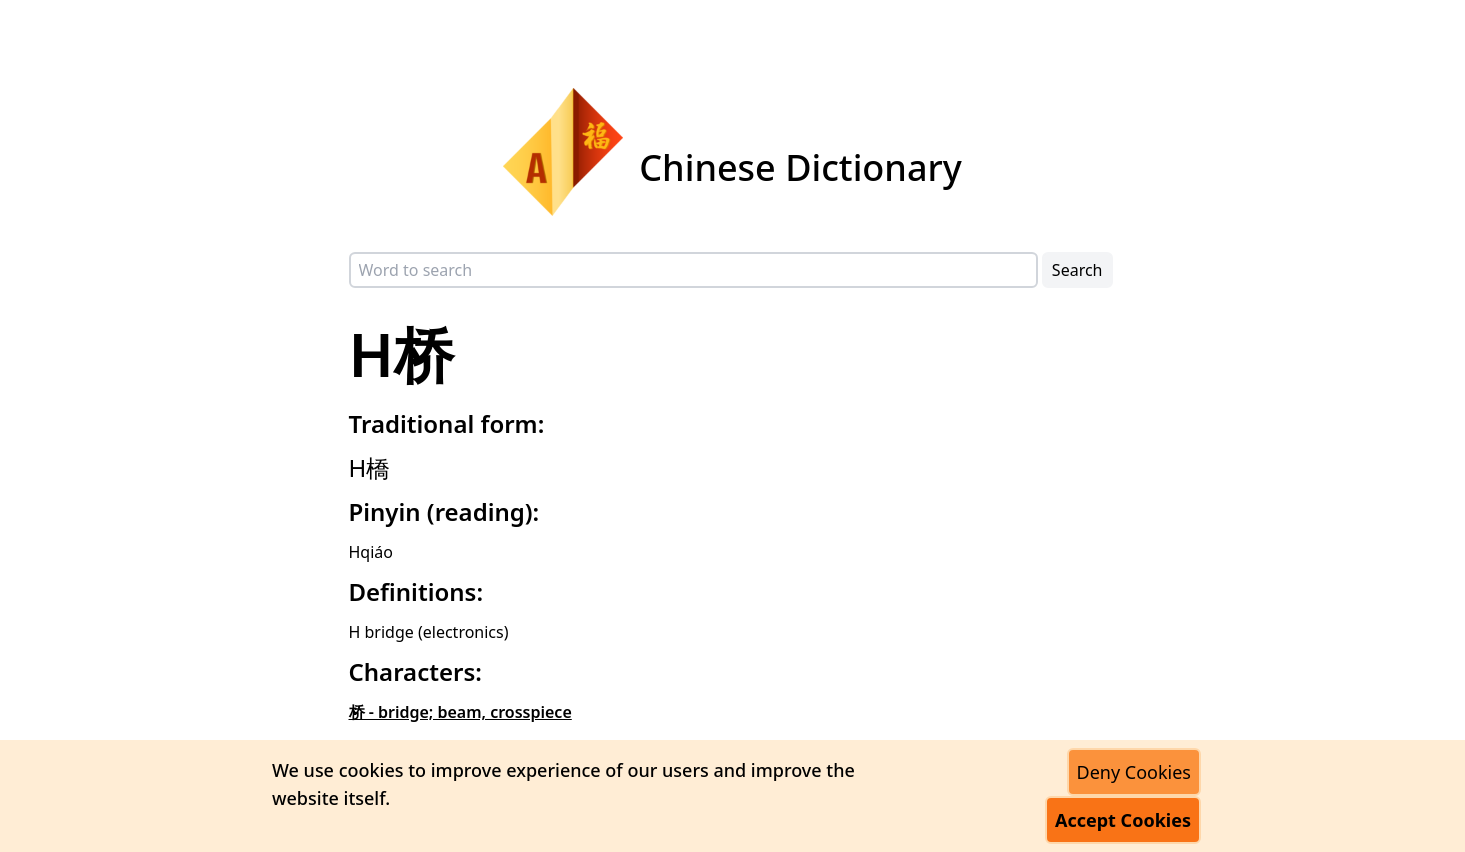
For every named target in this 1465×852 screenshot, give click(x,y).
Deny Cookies (1134, 772)
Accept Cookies (1123, 820)
